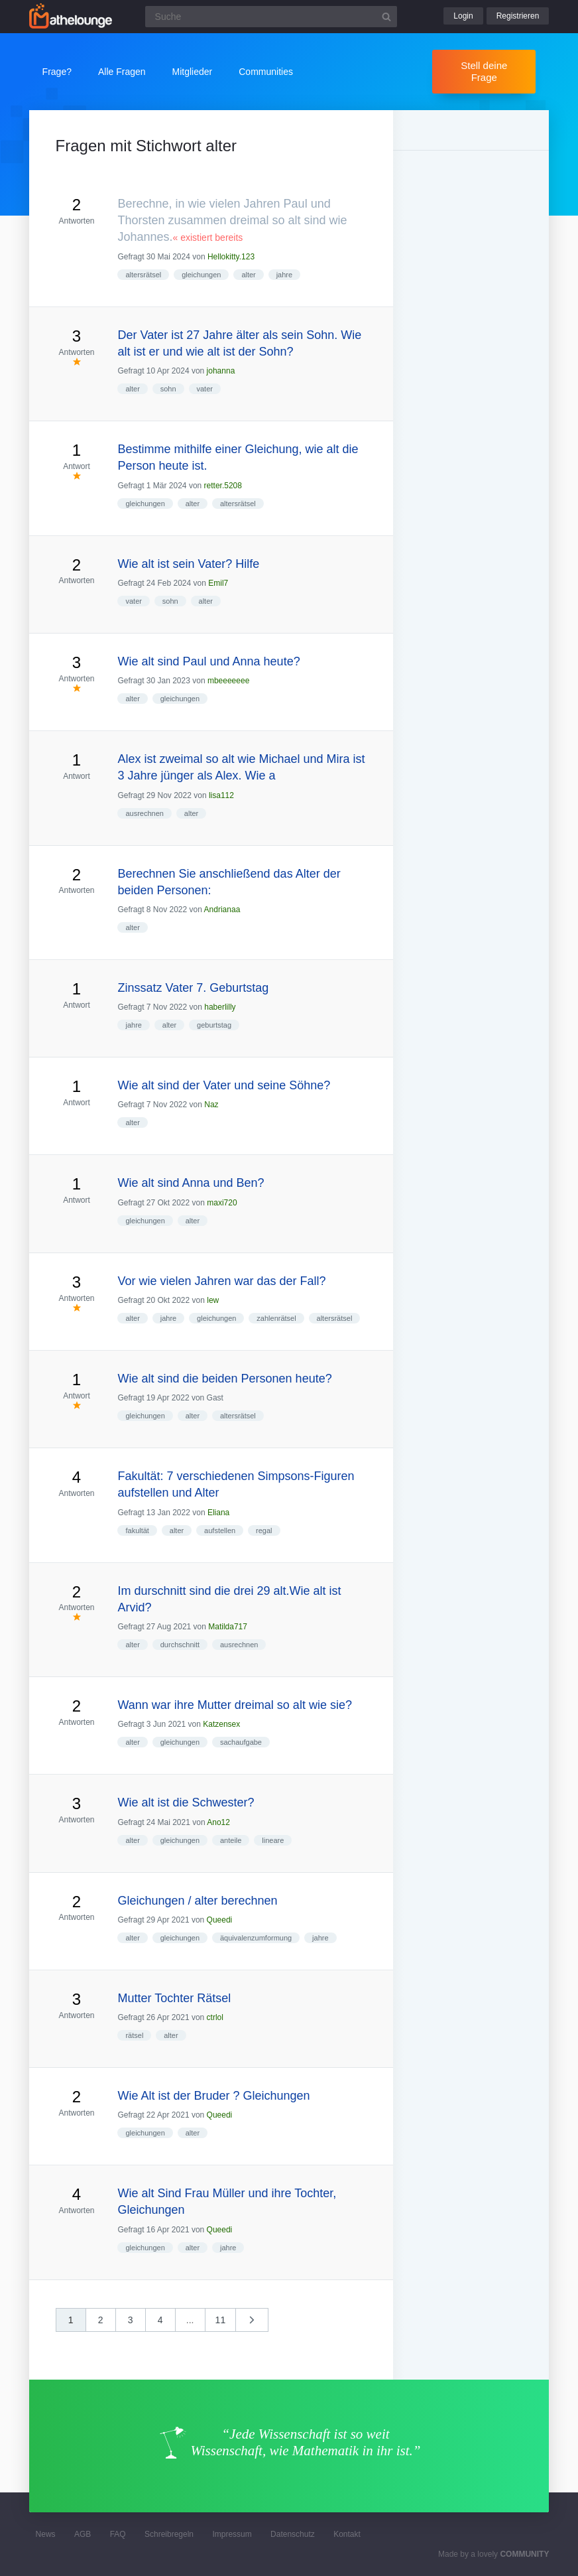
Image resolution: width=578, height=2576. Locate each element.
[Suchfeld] (271, 16)
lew (213, 1300)
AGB (82, 2534)
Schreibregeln (169, 2534)
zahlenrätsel (276, 1318)
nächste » (258, 2324)
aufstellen (219, 1530)
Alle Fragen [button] (122, 71)
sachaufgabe (241, 1742)
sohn (168, 389)
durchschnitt (180, 1645)
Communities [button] (266, 71)
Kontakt (347, 2534)
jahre (284, 275)
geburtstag (214, 1025)
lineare (273, 1840)
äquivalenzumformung (256, 1938)
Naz (211, 1104)
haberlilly (219, 1007)
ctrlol (215, 2017)
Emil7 (218, 583)
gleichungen (201, 275)
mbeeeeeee (228, 680)
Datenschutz (292, 2534)
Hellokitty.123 (231, 256)
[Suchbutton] (386, 16)
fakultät (136, 1530)
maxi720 (222, 1202)
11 (220, 2320)
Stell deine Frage (484, 71)
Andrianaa (222, 909)
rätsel (134, 2035)
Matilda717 (227, 1626)
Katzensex (221, 1724)
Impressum (231, 2534)
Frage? (57, 71)
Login (463, 16)
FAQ (118, 2534)
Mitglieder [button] (192, 71)
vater (205, 389)
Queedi (220, 1920)
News (46, 2534)
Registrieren (518, 16)
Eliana (218, 1512)
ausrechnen (144, 813)
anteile (230, 1840)
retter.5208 (223, 485)
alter (248, 275)
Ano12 (218, 1822)
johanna (221, 370)
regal (264, 1530)
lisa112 (221, 795)
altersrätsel (143, 275)
